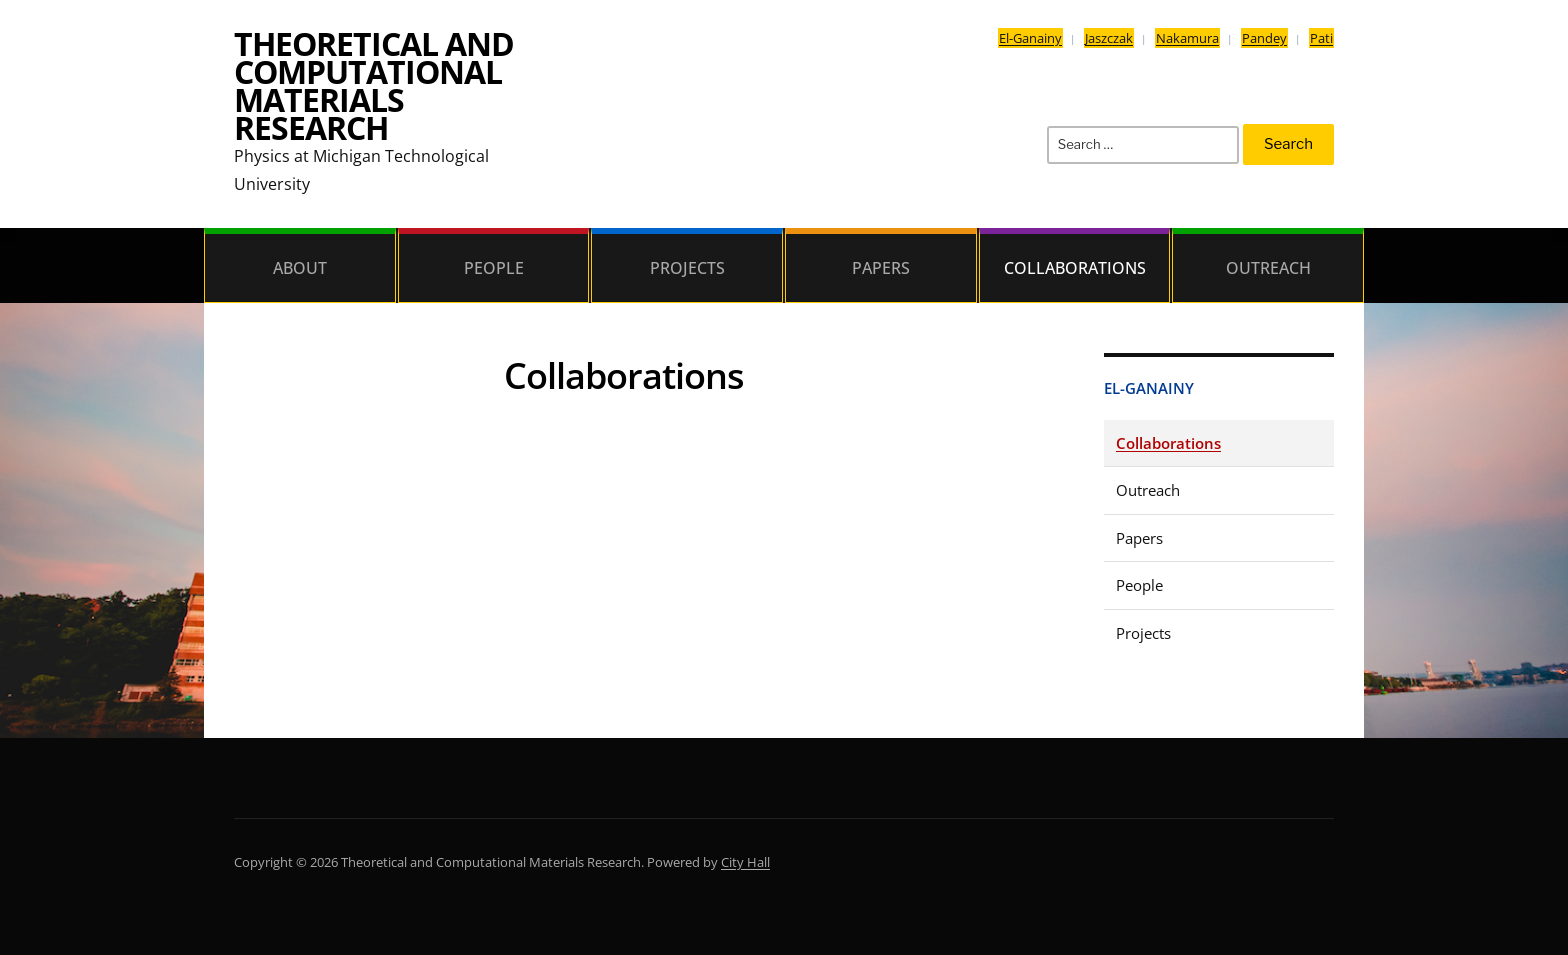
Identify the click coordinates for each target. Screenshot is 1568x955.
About (300, 268)
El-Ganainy (1030, 38)
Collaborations (1075, 268)
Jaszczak (1109, 38)
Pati (1321, 38)
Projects (687, 268)
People (494, 268)
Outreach (1268, 268)
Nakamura (1187, 38)
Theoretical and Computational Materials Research (374, 85)
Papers (881, 268)
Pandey (1264, 38)
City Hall (745, 862)
